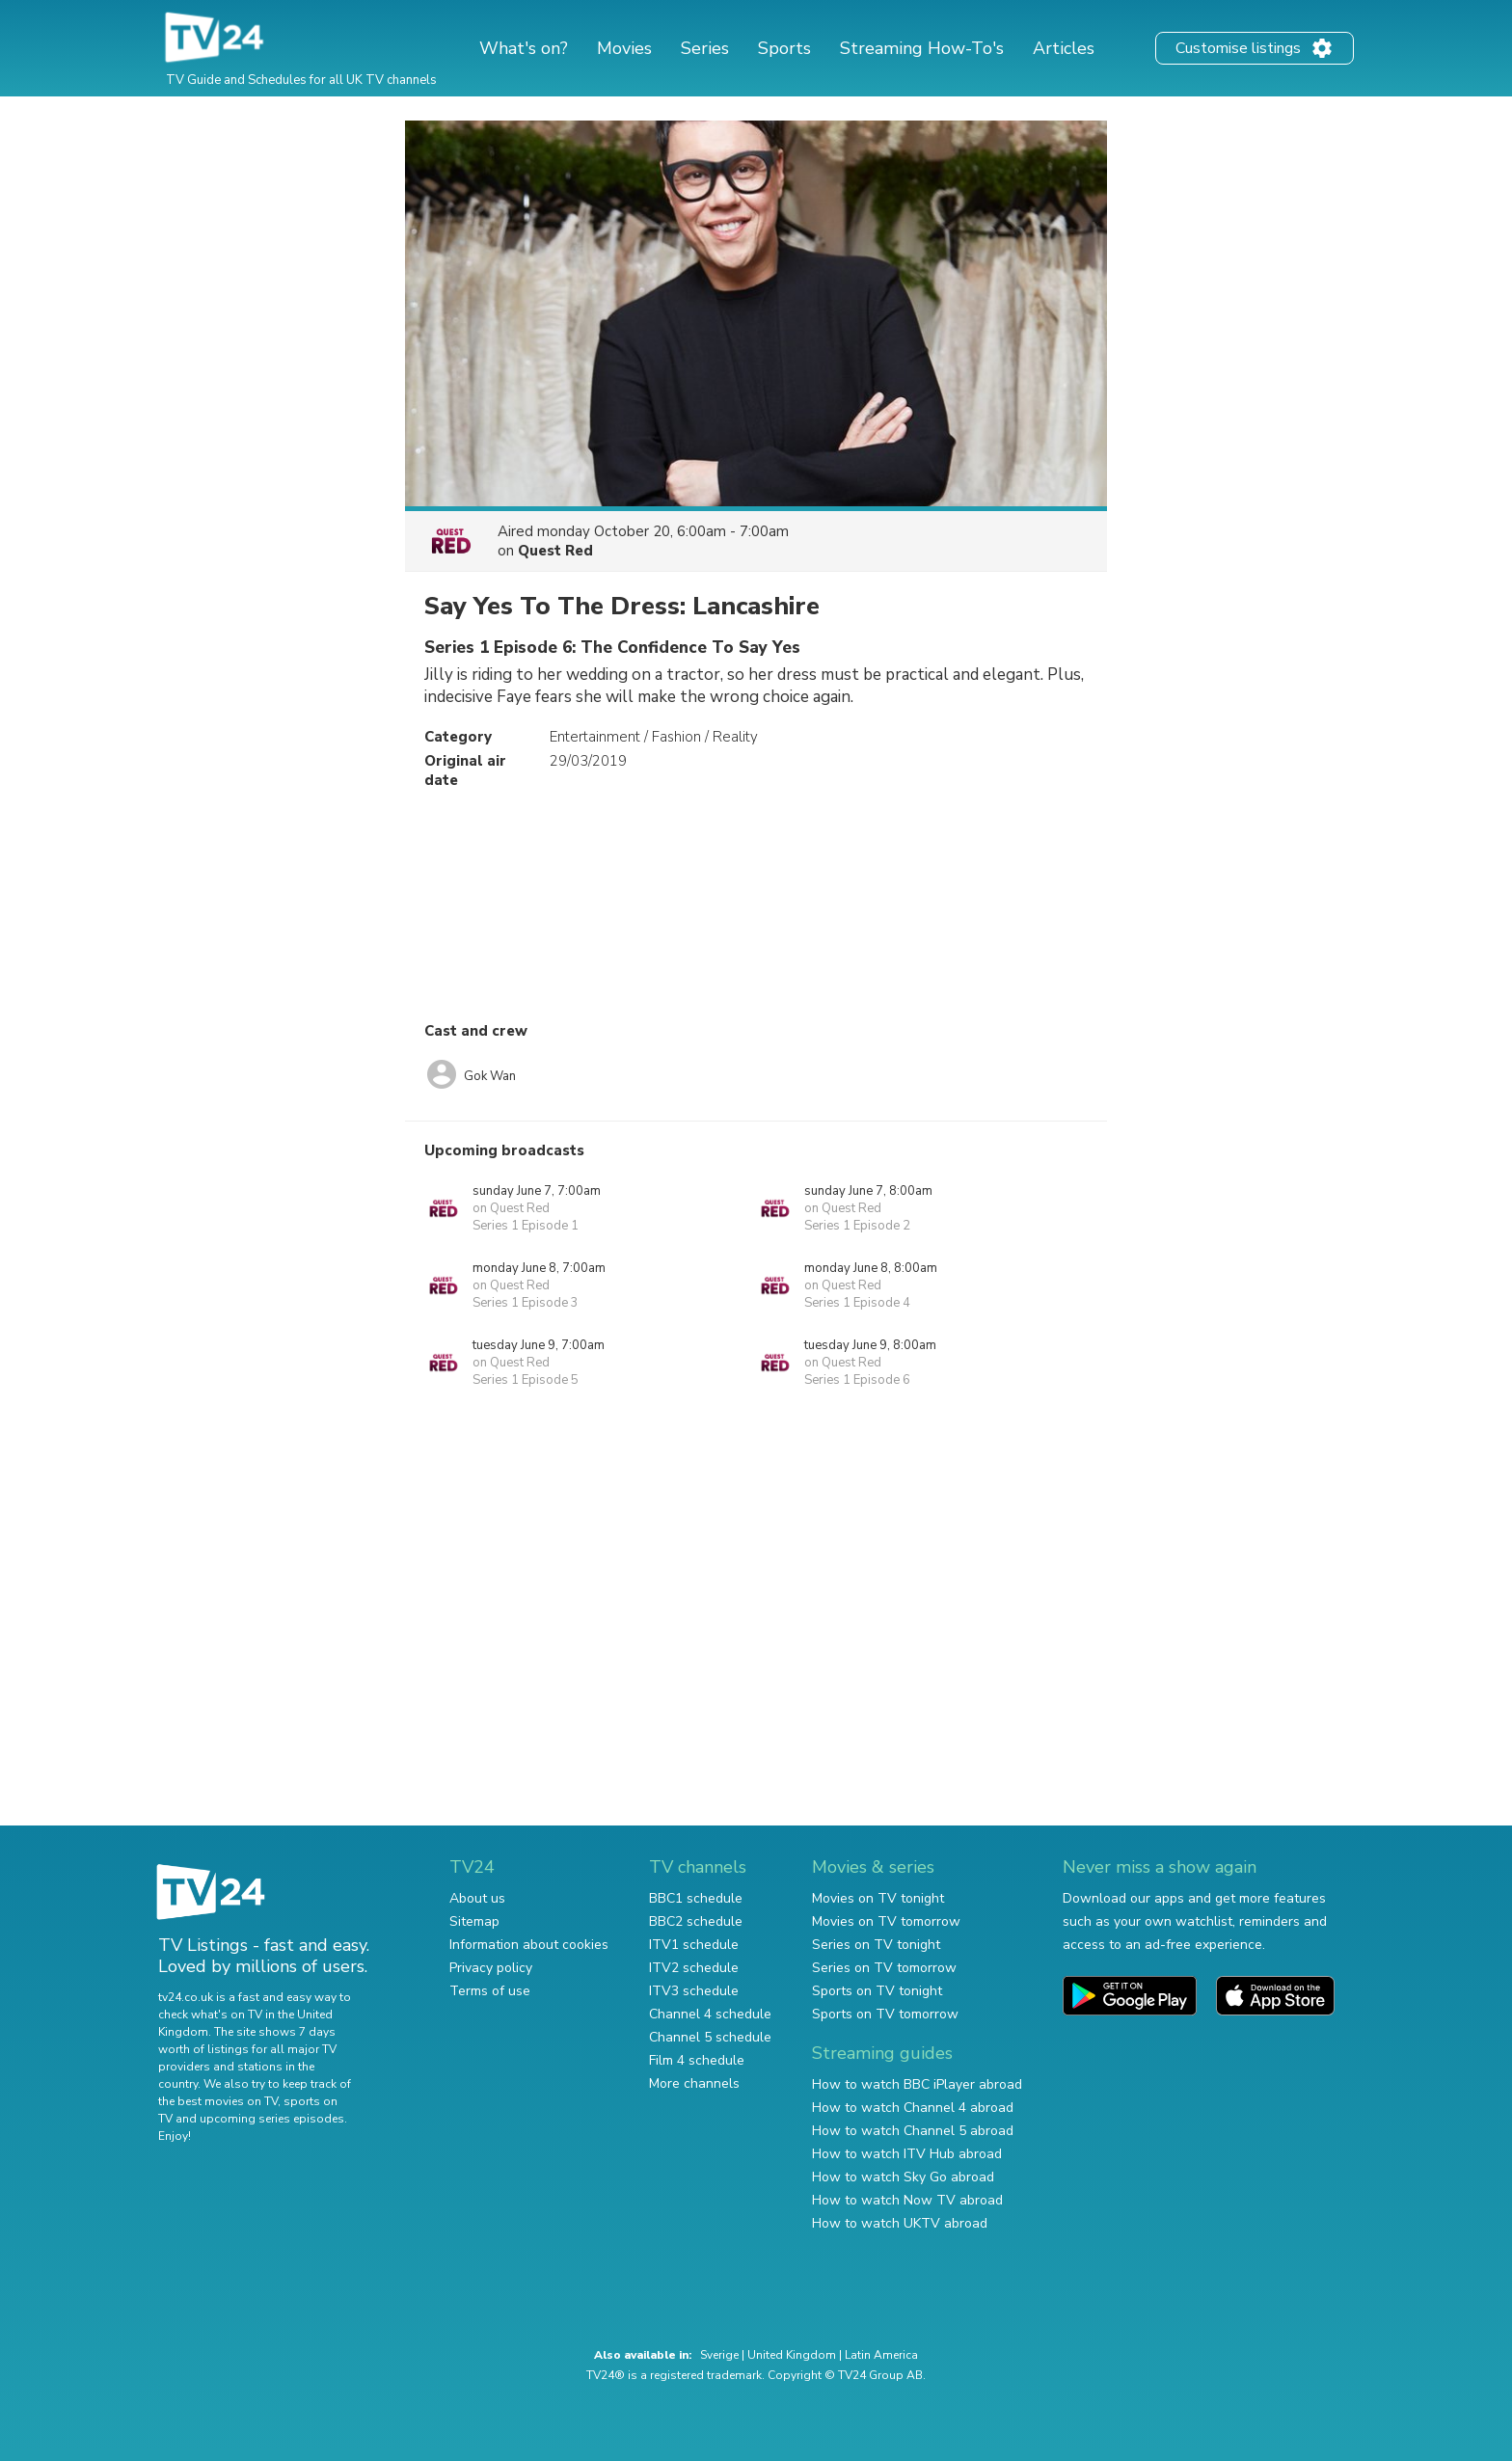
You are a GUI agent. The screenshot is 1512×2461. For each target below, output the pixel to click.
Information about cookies (528, 1944)
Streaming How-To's (922, 48)
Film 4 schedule (696, 2060)
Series (705, 48)
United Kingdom (791, 2355)
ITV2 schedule (694, 1968)
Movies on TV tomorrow (886, 1921)
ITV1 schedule (694, 1944)
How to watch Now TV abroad (907, 2200)
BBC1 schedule (695, 1898)
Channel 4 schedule (710, 2014)
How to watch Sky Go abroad (903, 2177)
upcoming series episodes (272, 2118)
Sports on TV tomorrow (885, 2014)
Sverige (719, 2355)
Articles (1063, 48)
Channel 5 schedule (710, 2037)
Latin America (881, 2355)
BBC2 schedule (695, 1921)
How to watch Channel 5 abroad (912, 2131)
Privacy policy (490, 1968)
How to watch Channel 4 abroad (912, 2107)
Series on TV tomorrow (884, 1968)
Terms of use (489, 1991)
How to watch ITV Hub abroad (907, 2154)
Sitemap (474, 1921)
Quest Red (555, 550)
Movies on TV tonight (878, 1898)
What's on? (523, 48)
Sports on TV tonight (877, 1991)
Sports (784, 48)
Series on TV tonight (876, 1944)
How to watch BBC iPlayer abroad (917, 2084)
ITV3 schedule (694, 1991)
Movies (624, 48)
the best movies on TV (218, 2101)
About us (477, 1898)
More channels (694, 2083)
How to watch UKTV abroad (899, 2223)
